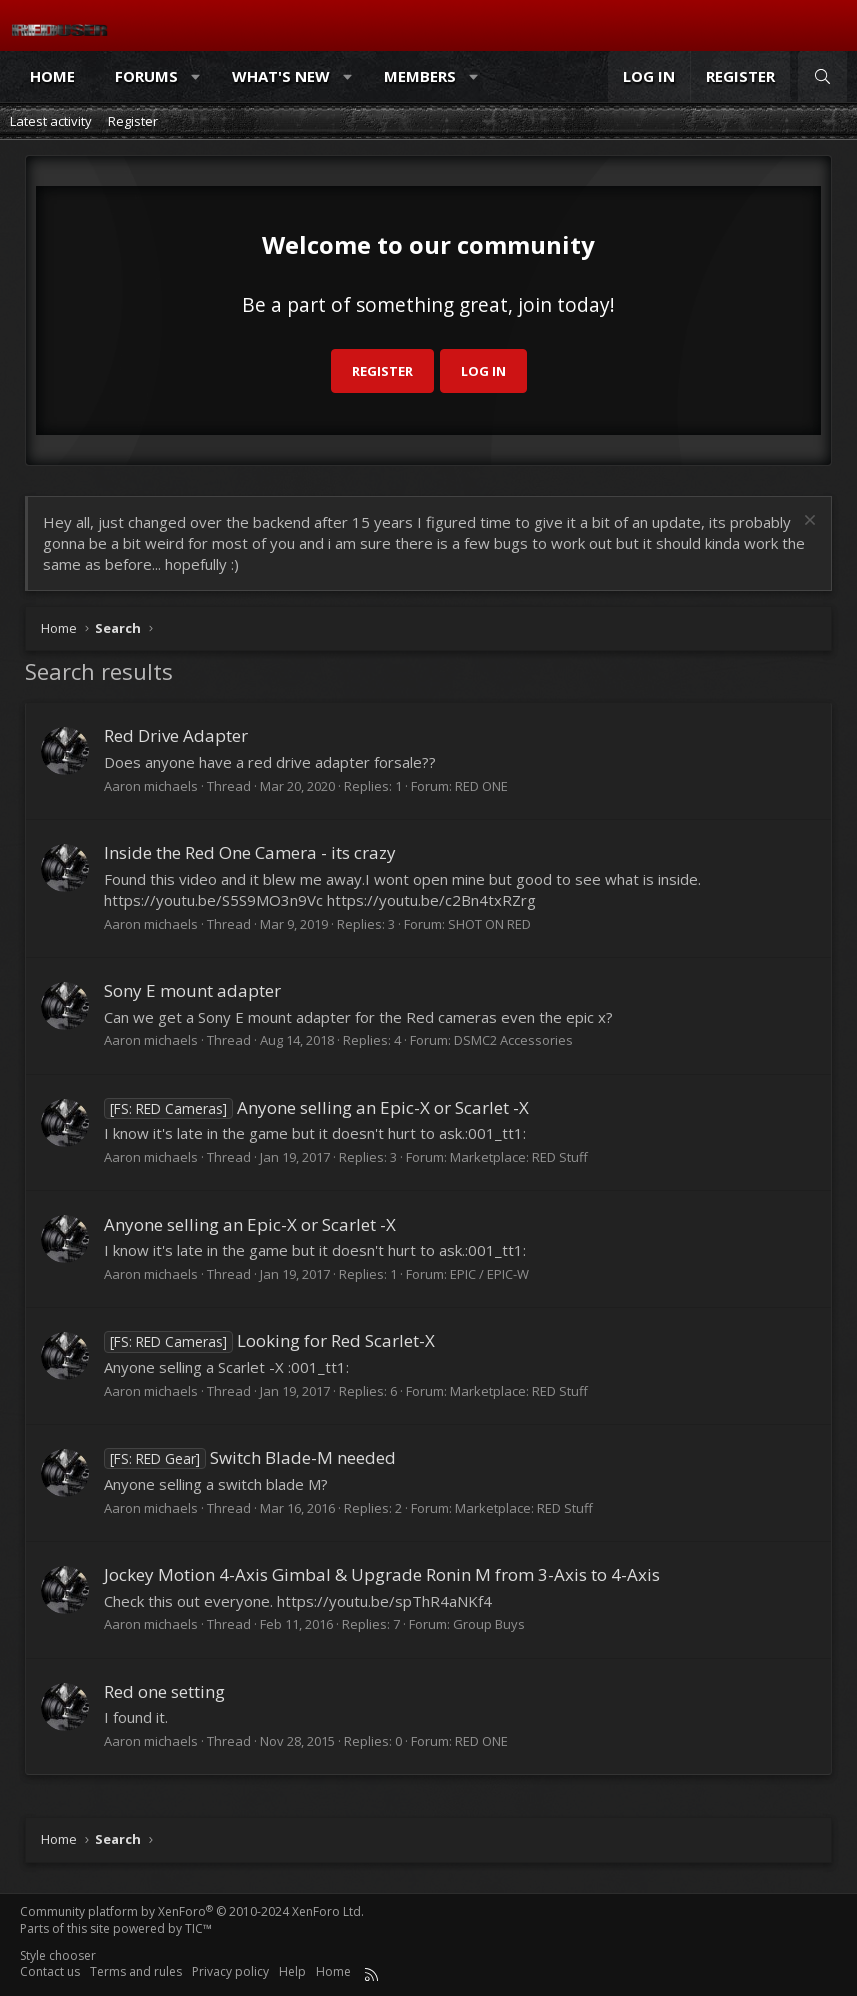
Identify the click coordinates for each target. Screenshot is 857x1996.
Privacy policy (230, 1971)
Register (133, 121)
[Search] (822, 76)
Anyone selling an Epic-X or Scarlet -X (316, 1107)
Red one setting (164, 1691)
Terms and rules (136, 1971)
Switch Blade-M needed (250, 1457)
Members (420, 76)
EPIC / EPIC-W (489, 1274)
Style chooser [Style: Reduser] (58, 1955)
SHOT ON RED (489, 924)
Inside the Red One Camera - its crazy (250, 852)
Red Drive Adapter (176, 735)
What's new (281, 76)
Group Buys (489, 1624)
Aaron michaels (151, 786)
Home (52, 76)
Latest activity (51, 121)
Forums (146, 76)
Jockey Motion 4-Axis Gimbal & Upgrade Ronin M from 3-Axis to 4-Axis (382, 1574)
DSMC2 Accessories (513, 1040)
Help (292, 1971)
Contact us (50, 1971)
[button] (196, 76)
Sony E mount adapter (192, 990)
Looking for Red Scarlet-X (269, 1340)
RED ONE (481, 786)
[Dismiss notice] (807, 522)
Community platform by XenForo (192, 1911)
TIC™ (198, 1928)
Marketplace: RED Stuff (519, 1157)
